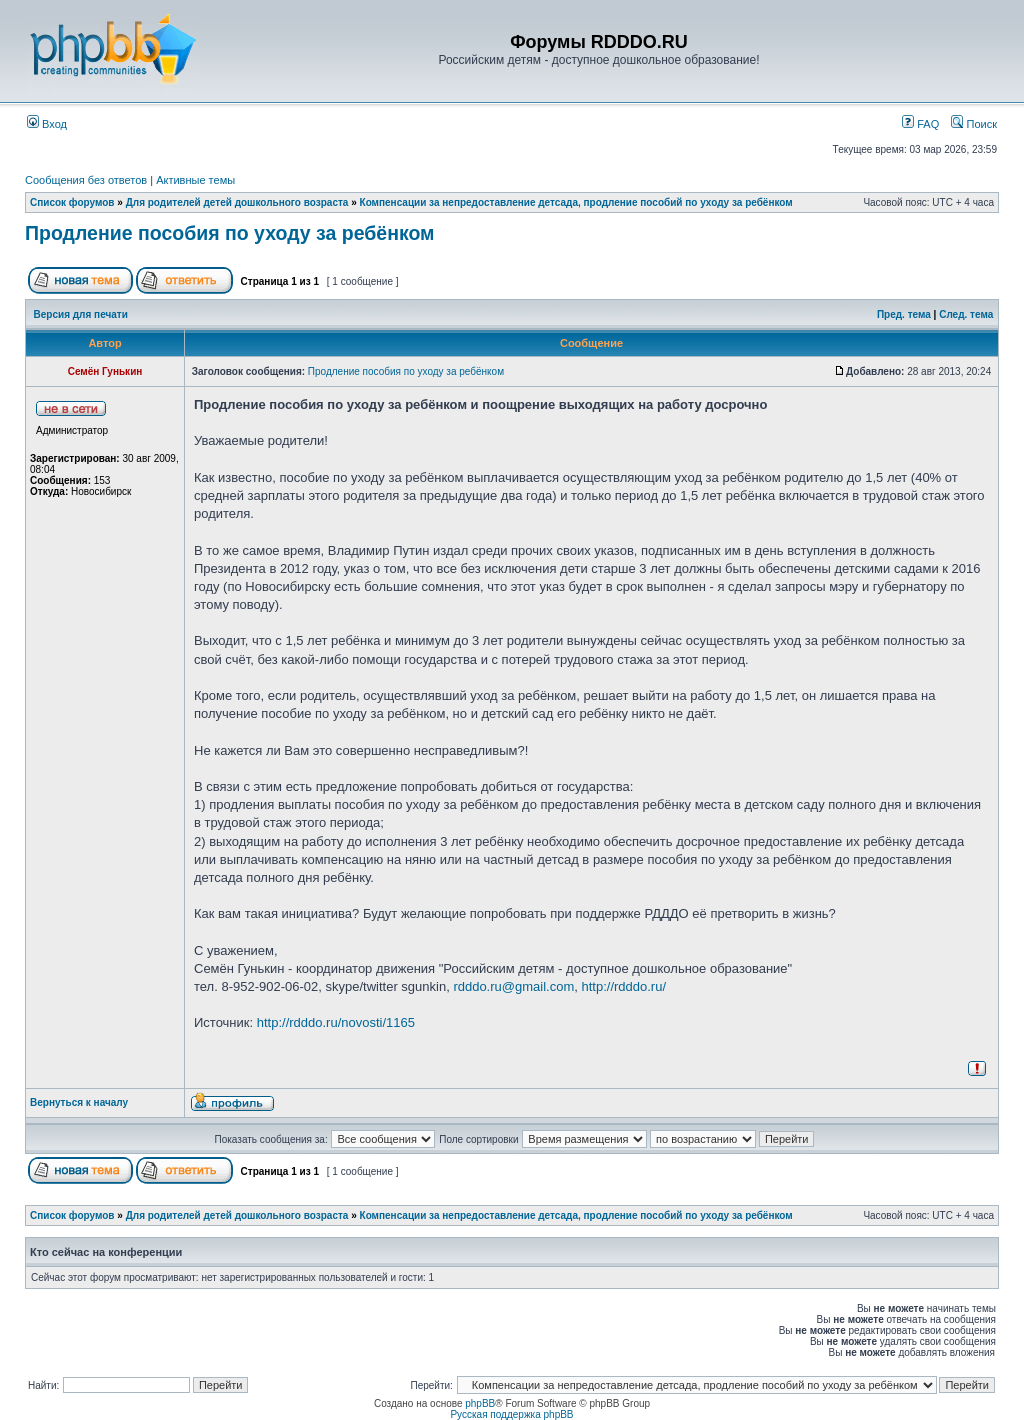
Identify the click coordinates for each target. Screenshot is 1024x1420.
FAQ (920, 124)
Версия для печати (81, 314)
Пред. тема (904, 314)
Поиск (974, 124)
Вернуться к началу (79, 1102)
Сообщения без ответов (86, 180)
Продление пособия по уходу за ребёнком (230, 233)
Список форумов (72, 202)
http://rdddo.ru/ (623, 986)
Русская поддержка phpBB (511, 1414)
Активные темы (195, 180)
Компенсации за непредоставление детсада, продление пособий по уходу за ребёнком (576, 202)
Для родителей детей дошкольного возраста (237, 202)
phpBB (480, 1403)
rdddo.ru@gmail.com (513, 986)
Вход (47, 124)
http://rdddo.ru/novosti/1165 (336, 1022)
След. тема (966, 314)
